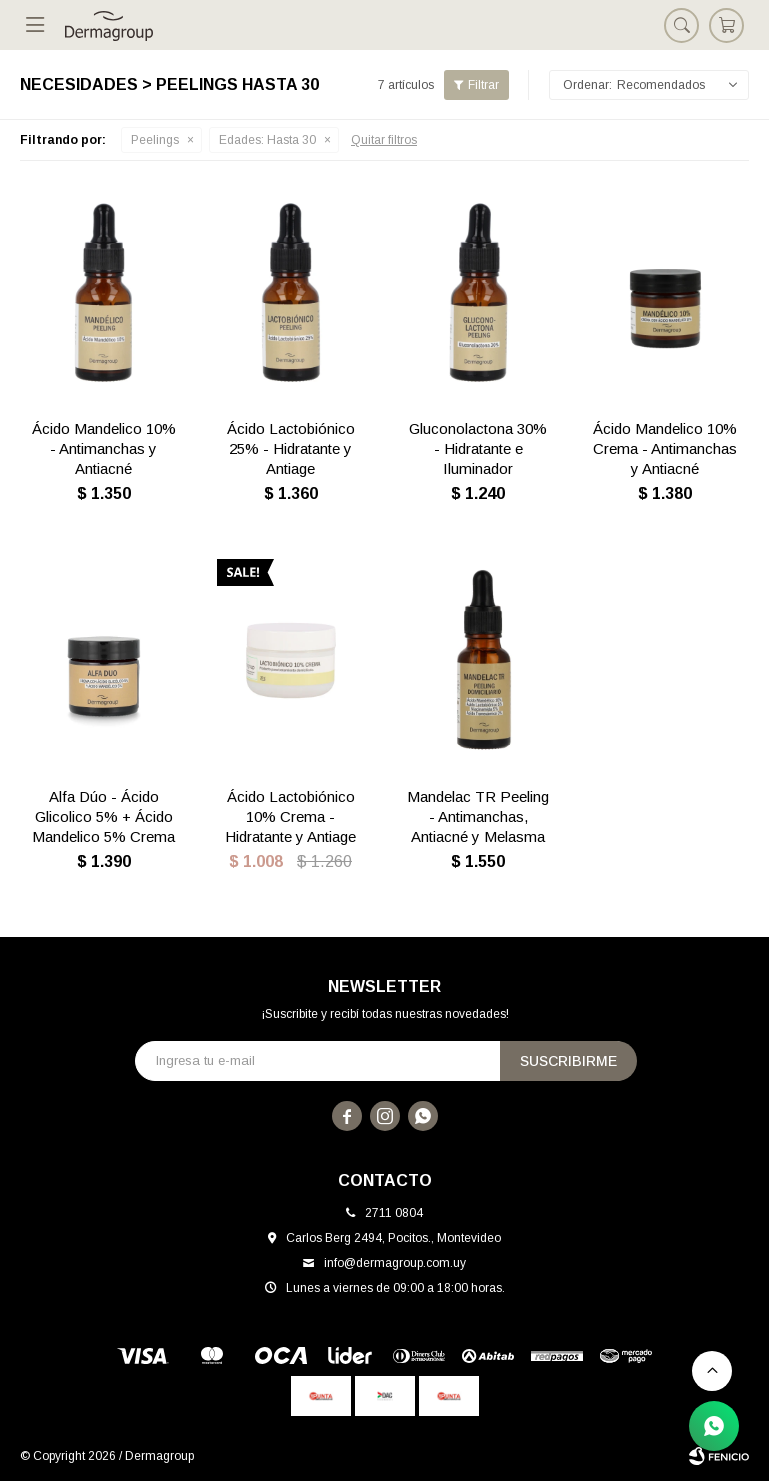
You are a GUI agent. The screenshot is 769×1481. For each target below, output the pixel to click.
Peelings (155, 140)
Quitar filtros (384, 140)
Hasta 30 (267, 140)
